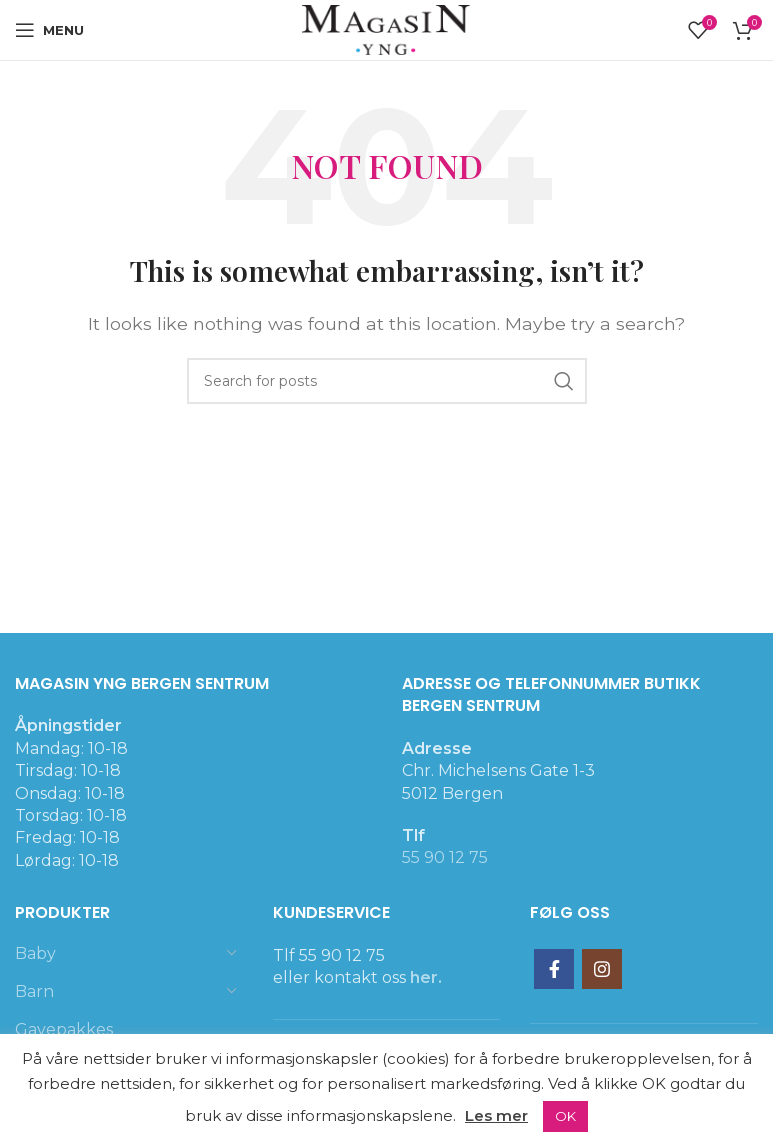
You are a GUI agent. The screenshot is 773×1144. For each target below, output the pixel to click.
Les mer (496, 1115)
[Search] (387, 381)
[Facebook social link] (554, 969)
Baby (35, 953)
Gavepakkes (64, 1029)
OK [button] (565, 1116)
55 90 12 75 (445, 857)
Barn (34, 991)
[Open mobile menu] (49, 30)
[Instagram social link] (602, 969)
